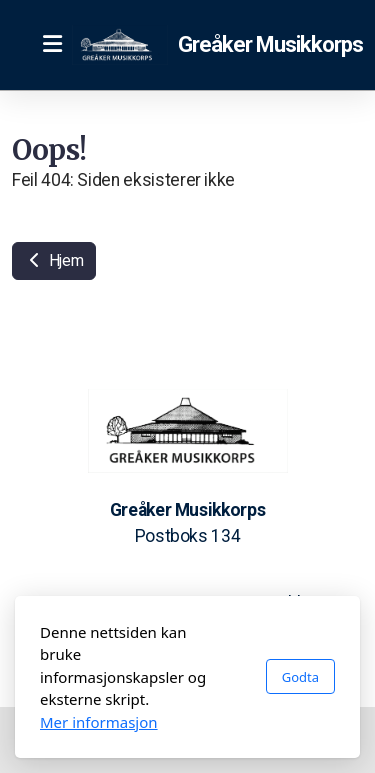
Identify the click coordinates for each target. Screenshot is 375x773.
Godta (300, 677)
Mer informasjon (99, 722)
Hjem (54, 260)
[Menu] (52, 45)
